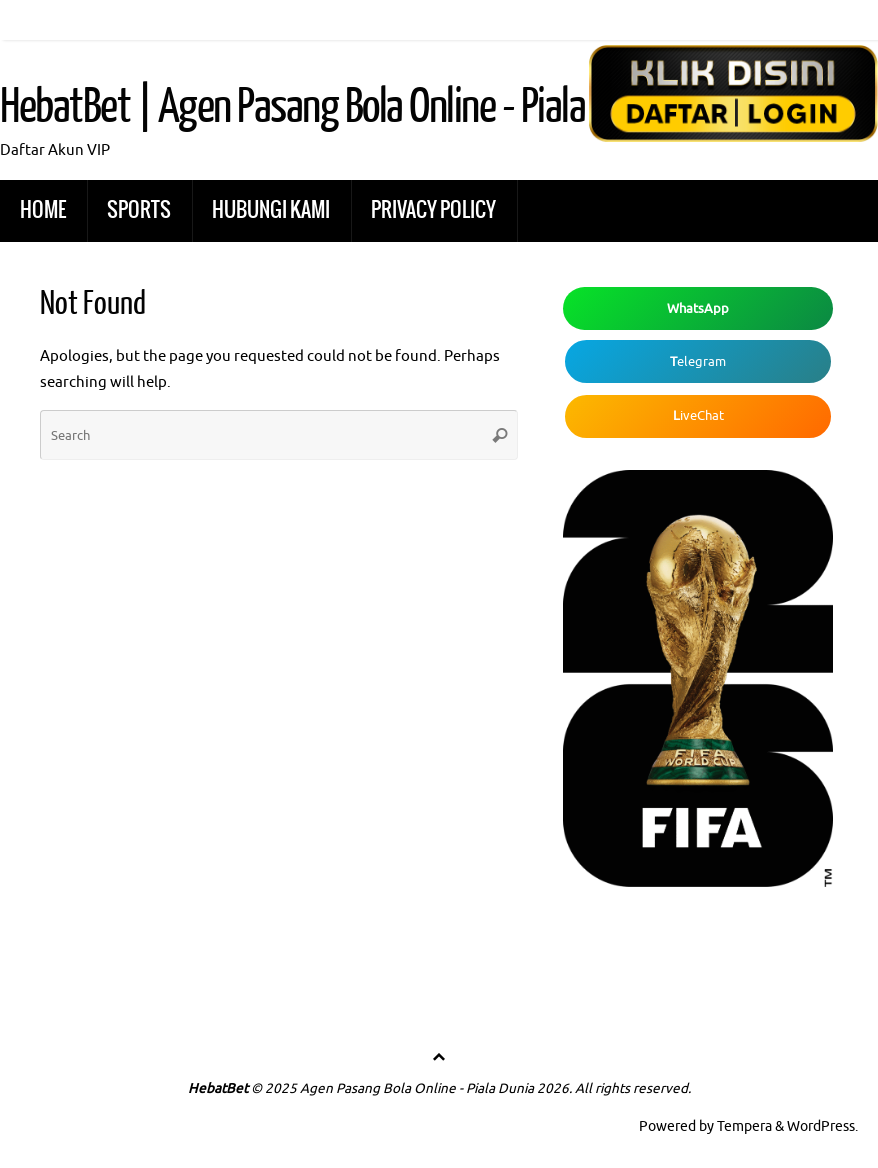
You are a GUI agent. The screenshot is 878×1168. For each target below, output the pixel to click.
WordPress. (822, 1126)
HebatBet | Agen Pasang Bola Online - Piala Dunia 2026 (377, 107)
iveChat (698, 415)
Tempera (744, 1126)
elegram (698, 361)
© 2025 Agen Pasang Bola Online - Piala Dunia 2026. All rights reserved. (471, 1088)
